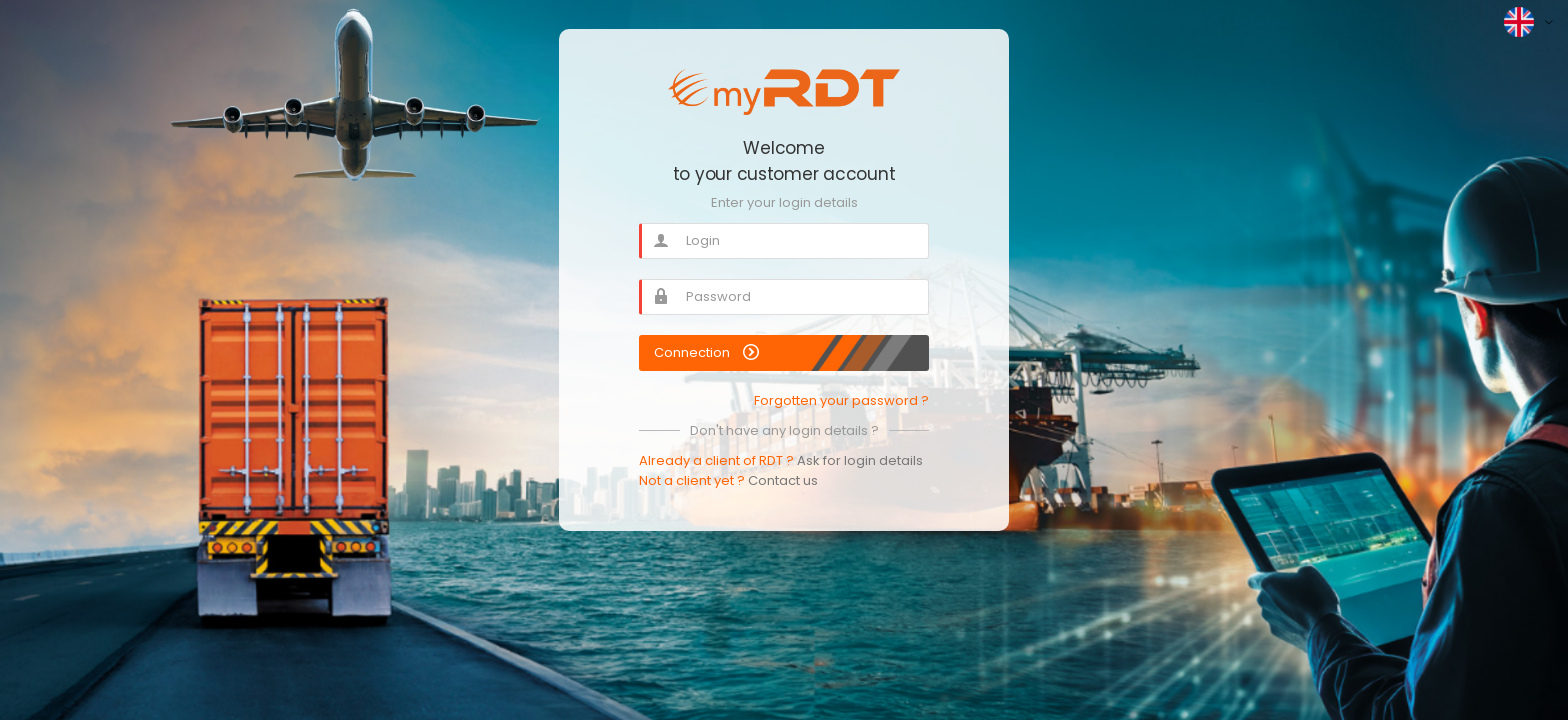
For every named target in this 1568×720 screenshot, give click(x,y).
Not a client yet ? (728, 480)
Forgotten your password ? (841, 400)
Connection (706, 352)
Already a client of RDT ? (781, 460)
